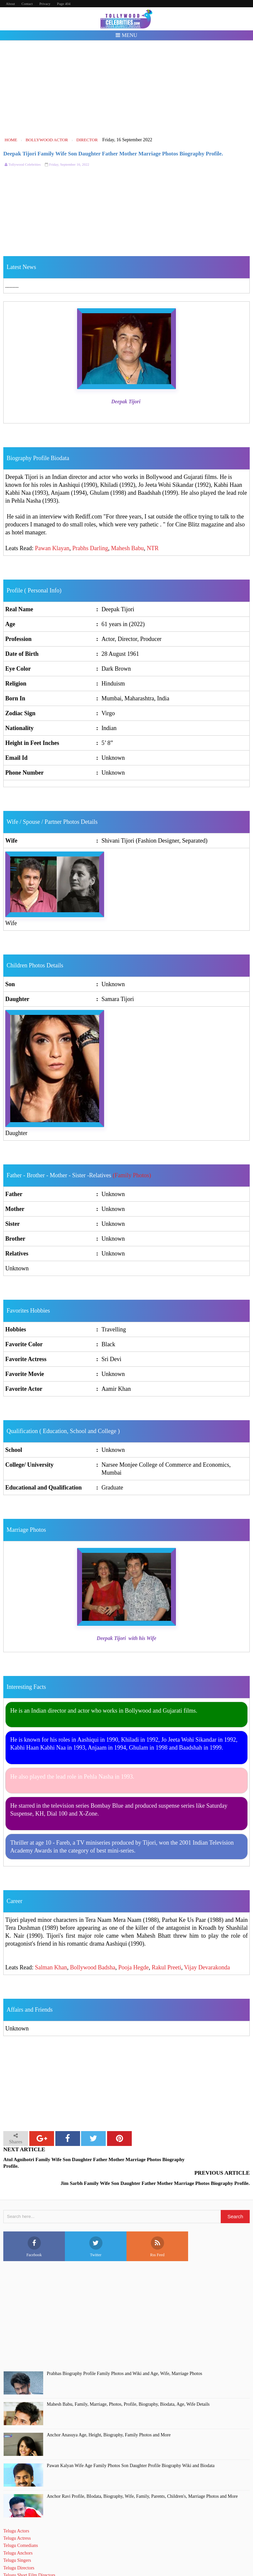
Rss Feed (157, 2229)
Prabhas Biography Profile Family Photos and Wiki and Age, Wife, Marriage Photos (124, 2356)
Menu (126, 35)
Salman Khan (51, 1967)
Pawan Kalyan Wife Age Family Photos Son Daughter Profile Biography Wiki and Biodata (130, 2448)
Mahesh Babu (127, 548)
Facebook (34, 2229)
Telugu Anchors (18, 2535)
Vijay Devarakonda (207, 1967)
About (10, 4)
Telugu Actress (17, 2521)
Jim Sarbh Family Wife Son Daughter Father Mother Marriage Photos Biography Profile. (193, 2163)
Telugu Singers (17, 2543)
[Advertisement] (127, 88)
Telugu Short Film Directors (29, 2558)
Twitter (95, 2229)
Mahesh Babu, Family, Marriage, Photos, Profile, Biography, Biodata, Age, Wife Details (128, 2387)
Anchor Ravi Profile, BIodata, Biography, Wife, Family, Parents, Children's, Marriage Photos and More (142, 2479)
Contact (27, 4)
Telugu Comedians (20, 2528)
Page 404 (63, 4)
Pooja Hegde (133, 1967)
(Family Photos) (132, 1175)
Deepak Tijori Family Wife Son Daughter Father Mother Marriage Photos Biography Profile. (113, 154)
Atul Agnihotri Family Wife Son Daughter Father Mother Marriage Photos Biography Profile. (63, 2163)
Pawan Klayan (52, 548)
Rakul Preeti (166, 1967)
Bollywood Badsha (92, 1967)
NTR (152, 548)
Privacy (44, 4)
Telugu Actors (16, 2513)
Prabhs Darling (90, 548)
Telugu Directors (18, 2550)
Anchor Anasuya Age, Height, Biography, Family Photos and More (109, 2417)
